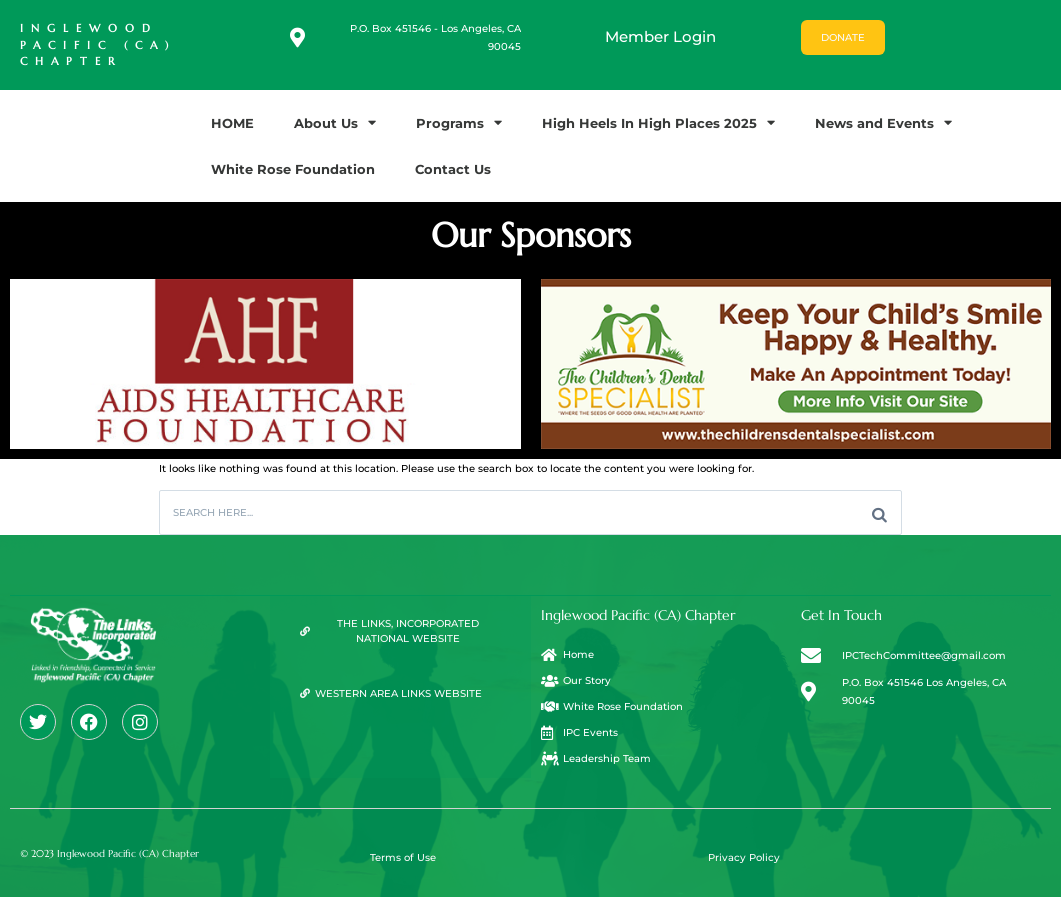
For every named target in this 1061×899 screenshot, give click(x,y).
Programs (459, 122)
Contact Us (453, 169)
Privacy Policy (744, 859)
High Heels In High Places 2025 (658, 122)
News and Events (883, 122)
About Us (335, 122)
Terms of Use (403, 859)
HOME (232, 123)
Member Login (660, 36)
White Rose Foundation (293, 169)
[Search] (879, 513)
